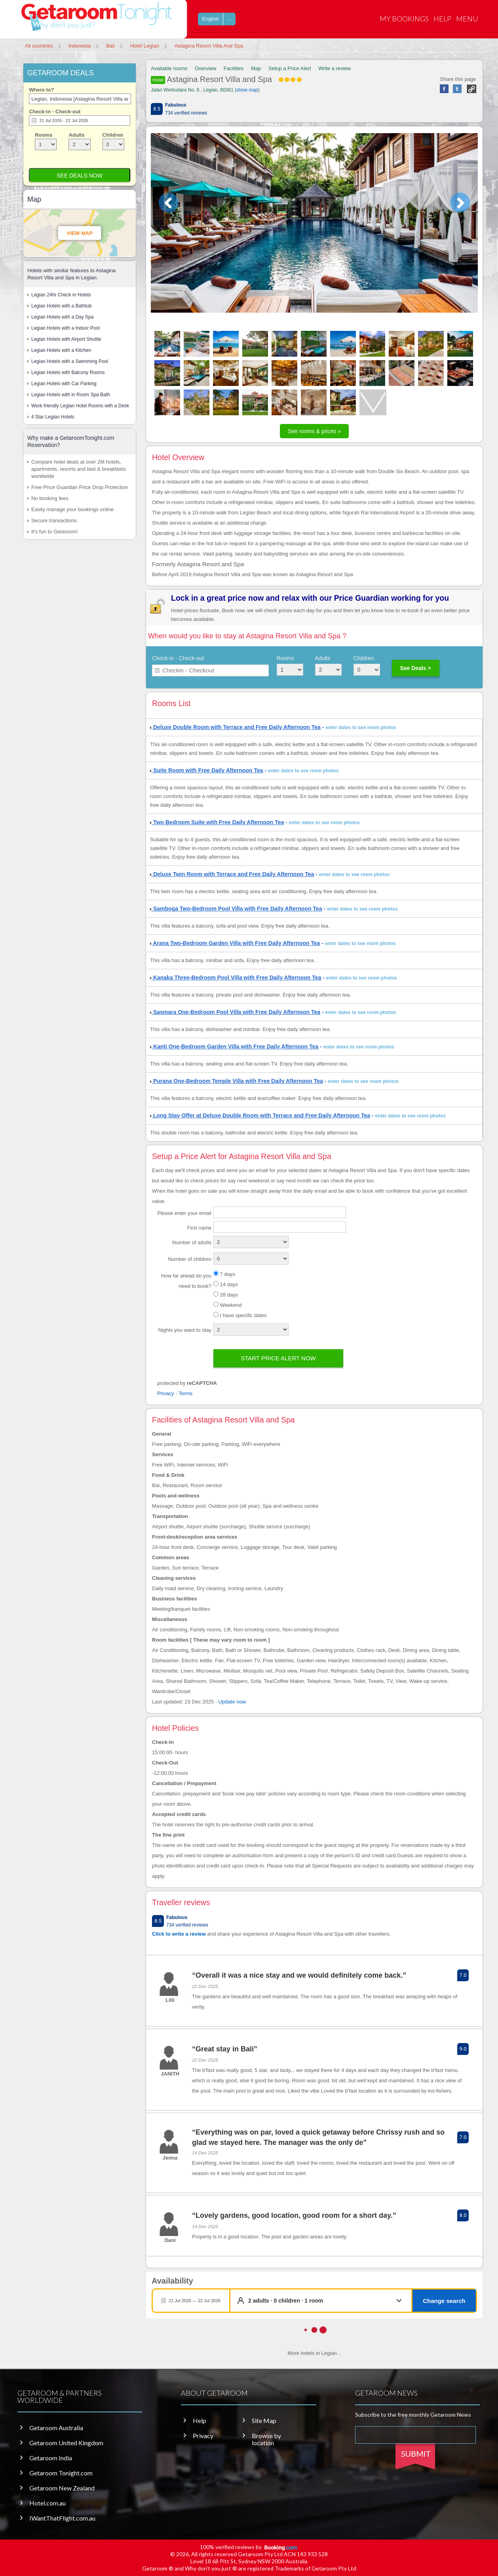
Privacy (165, 1393)
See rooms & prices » (314, 431)
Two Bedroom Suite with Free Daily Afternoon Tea (217, 822)
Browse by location (266, 2439)
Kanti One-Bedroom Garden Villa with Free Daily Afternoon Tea (234, 1046)
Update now (232, 1702)
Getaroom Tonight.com (61, 2473)
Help (442, 18)
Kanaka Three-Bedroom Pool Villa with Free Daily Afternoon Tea (235, 977)
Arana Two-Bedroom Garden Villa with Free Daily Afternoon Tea (235, 943)
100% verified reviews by (249, 2547)
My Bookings (404, 18)
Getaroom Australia (56, 2427)
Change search (444, 2300)
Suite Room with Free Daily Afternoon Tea (206, 770)
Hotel (157, 80)
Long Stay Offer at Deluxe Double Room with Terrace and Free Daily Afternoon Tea (260, 1115)
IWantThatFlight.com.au (62, 2518)
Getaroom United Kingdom (66, 2442)
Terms (185, 1393)
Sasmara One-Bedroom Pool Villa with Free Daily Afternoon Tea (235, 1012)
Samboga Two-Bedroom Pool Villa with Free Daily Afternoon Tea (236, 908)
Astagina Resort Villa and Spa (226, 79)
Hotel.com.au (47, 2503)
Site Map (264, 2420)
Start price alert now (278, 1358)
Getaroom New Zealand (62, 2488)
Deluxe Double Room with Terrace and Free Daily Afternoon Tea (235, 727)
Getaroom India (50, 2457)
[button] (326, 2300)
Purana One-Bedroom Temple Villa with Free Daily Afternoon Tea (236, 1081)
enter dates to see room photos (360, 727)
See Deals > (415, 668)
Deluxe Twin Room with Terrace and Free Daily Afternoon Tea (232, 874)
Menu (467, 18)
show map (247, 90)
